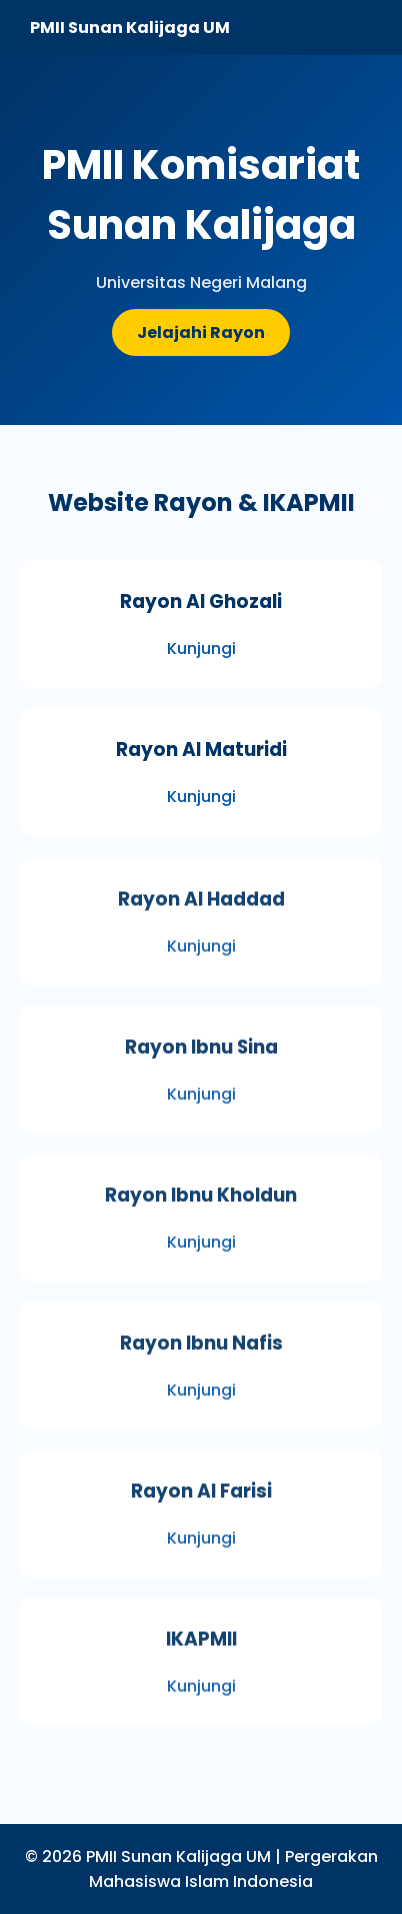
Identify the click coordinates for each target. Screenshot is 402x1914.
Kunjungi (201, 648)
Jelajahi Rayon (201, 332)
